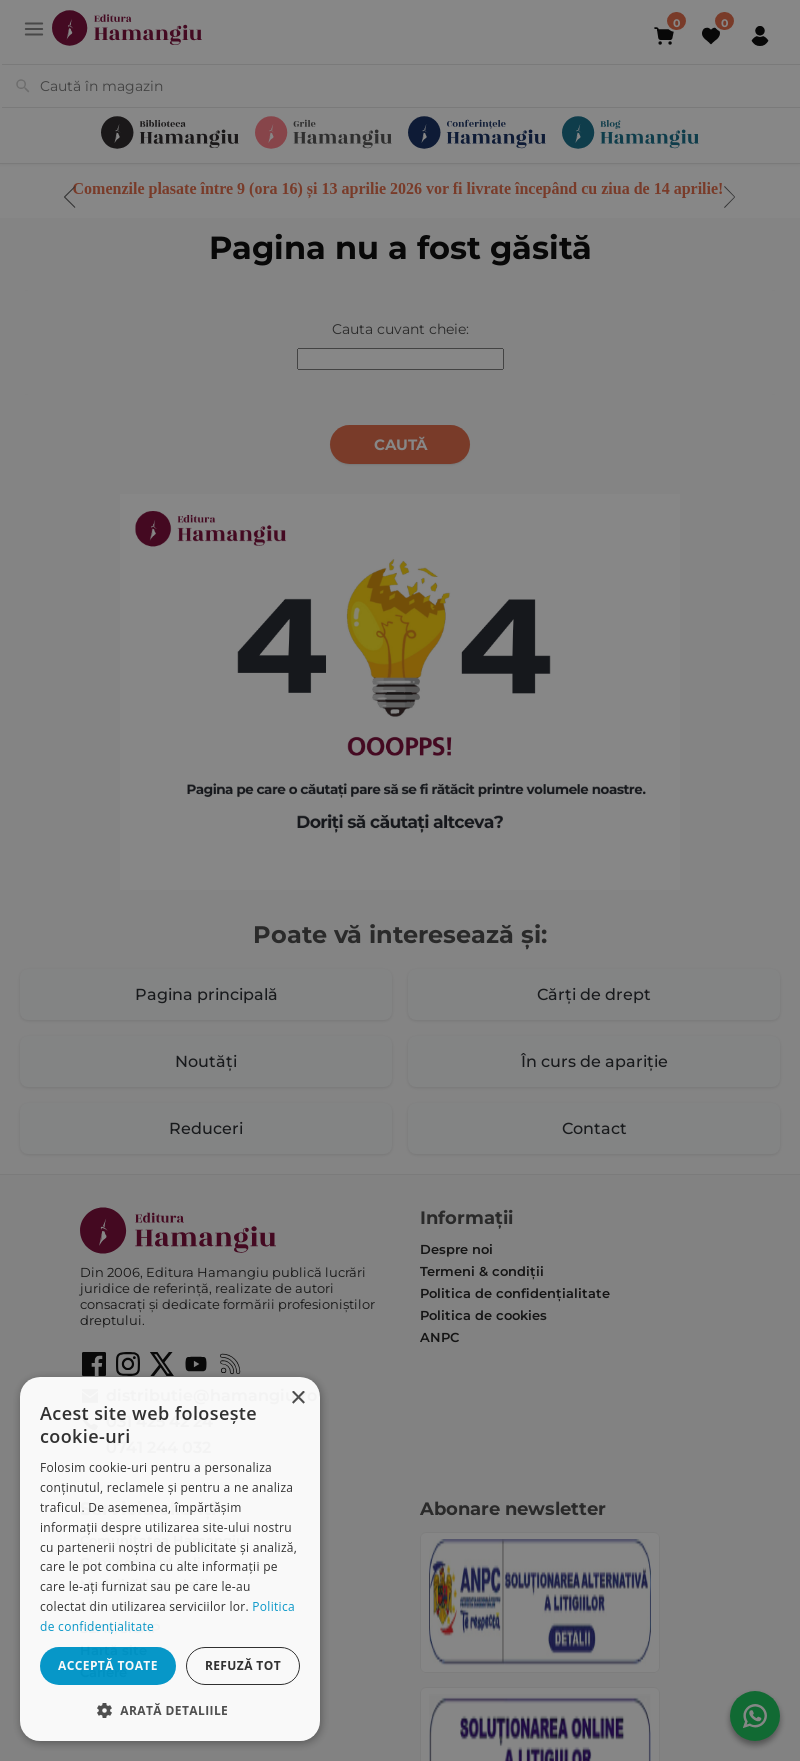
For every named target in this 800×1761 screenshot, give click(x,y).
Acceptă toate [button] (108, 1665)
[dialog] (170, 1559)
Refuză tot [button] (243, 1665)
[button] (170, 1709)
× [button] (297, 1398)
